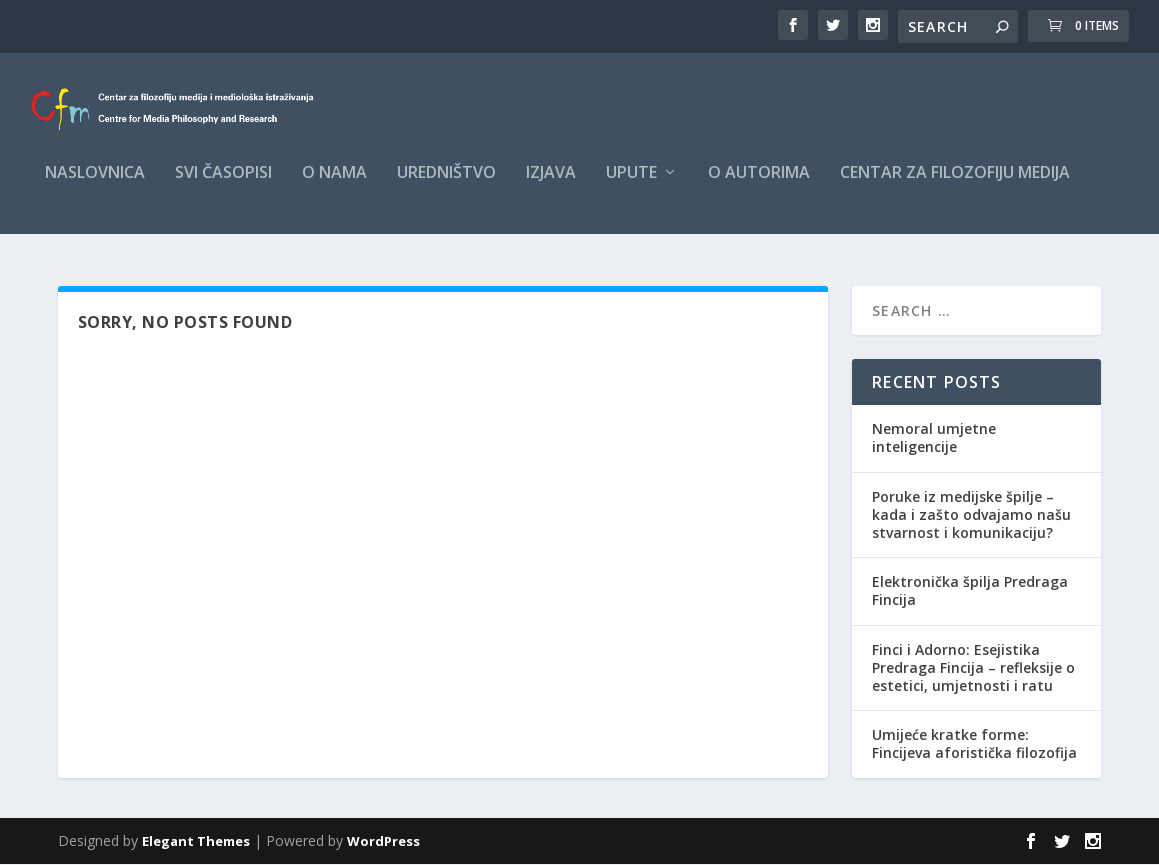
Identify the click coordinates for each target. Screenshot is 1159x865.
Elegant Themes (196, 842)
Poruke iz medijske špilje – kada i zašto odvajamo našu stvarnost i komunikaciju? (971, 514)
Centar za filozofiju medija (955, 186)
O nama (334, 186)
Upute (631, 186)
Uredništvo (446, 186)
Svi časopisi (223, 186)
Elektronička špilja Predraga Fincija (970, 591)
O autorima (759, 186)
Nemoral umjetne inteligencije (934, 438)
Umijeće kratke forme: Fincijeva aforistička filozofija (974, 744)
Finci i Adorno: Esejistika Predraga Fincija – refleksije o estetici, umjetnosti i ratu (973, 667)
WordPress (383, 842)
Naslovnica (95, 186)
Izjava (551, 186)
